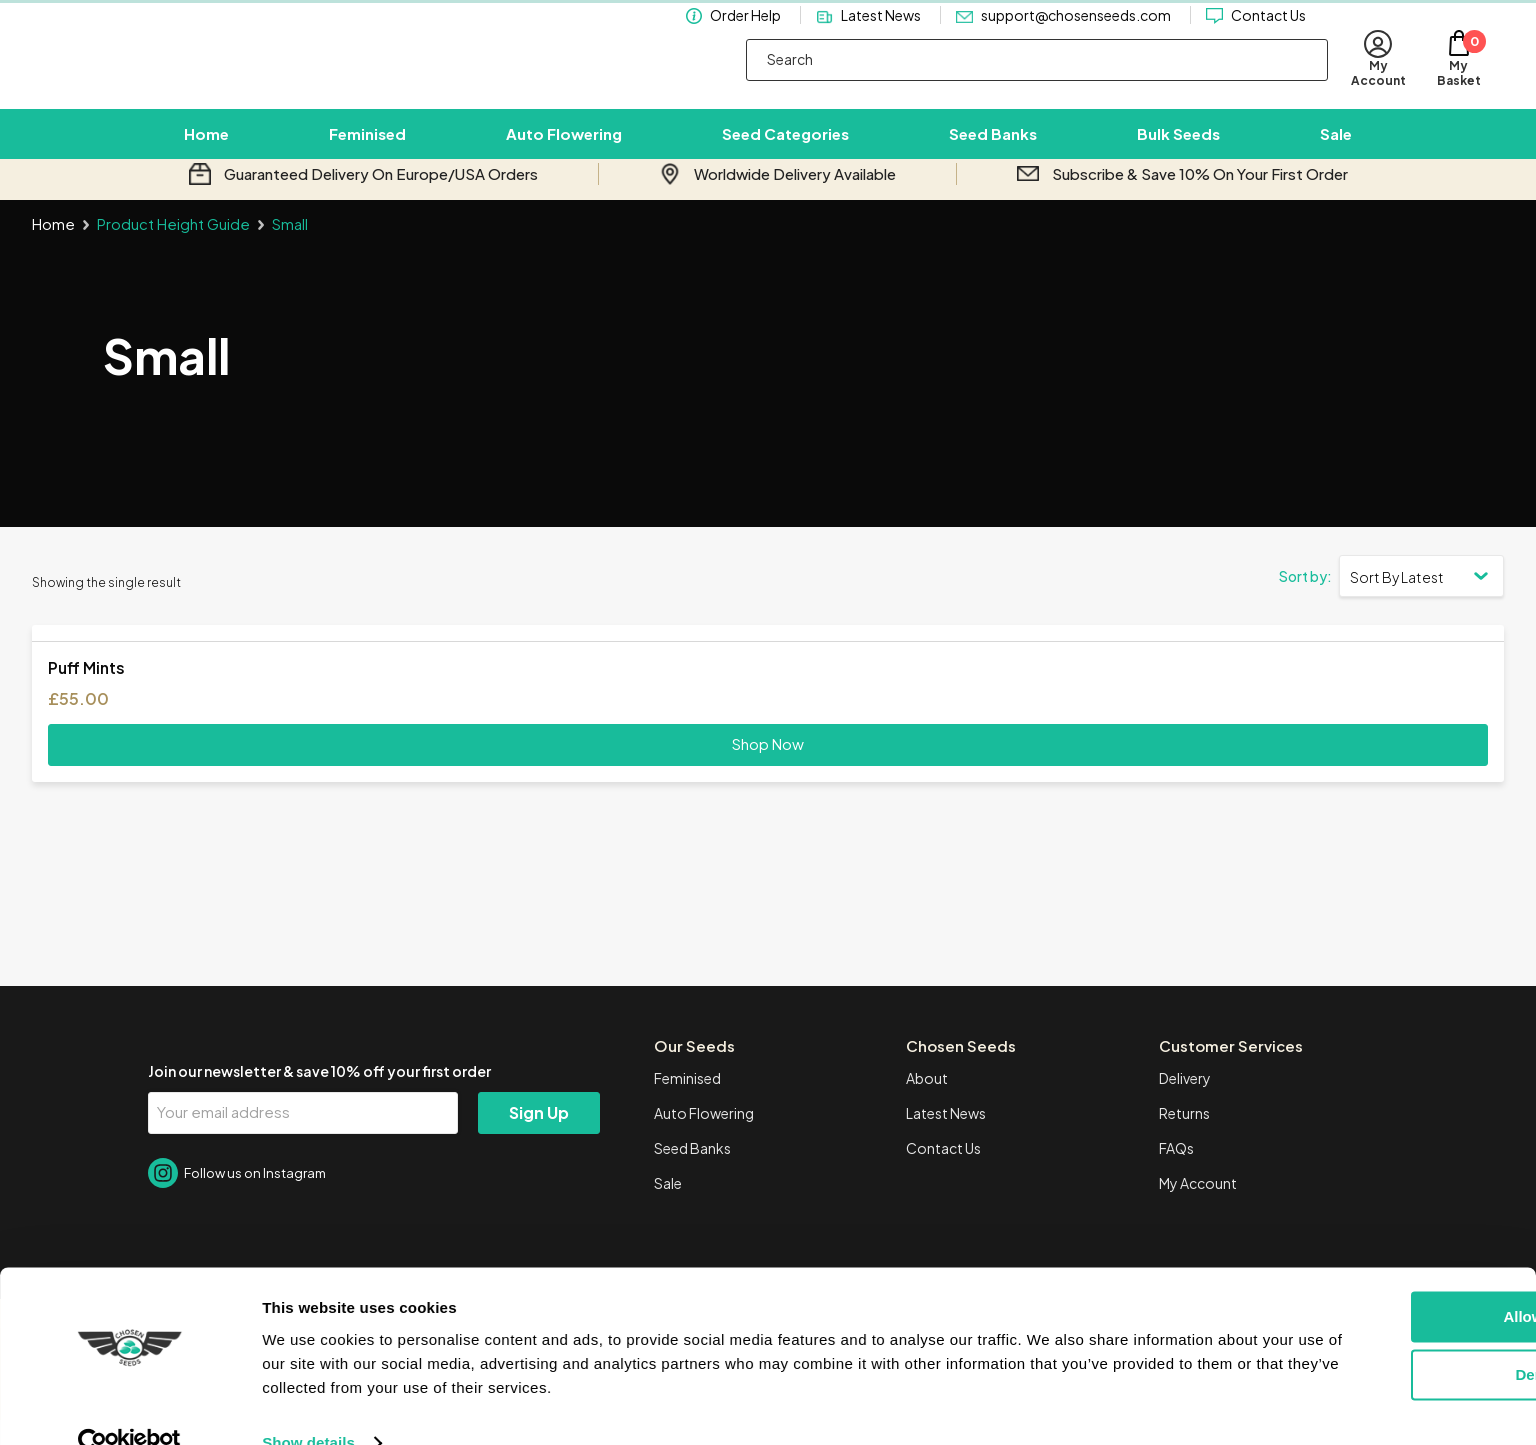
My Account (1198, 1208)
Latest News (881, 34)
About (927, 1103)
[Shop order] (1421, 600)
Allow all (1369, 1279)
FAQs (1176, 1173)
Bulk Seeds (1178, 146)
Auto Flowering (564, 146)
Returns (1184, 1138)
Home (206, 146)
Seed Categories (785, 146)
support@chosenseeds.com (1076, 34)
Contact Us (1268, 34)
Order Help (745, 34)
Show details (308, 1405)
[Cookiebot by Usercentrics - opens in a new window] (129, 1406)
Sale (1336, 146)
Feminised (367, 146)
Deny (1369, 1337)
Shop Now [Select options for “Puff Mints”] (768, 768)
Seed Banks (993, 146)
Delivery (1185, 1103)
